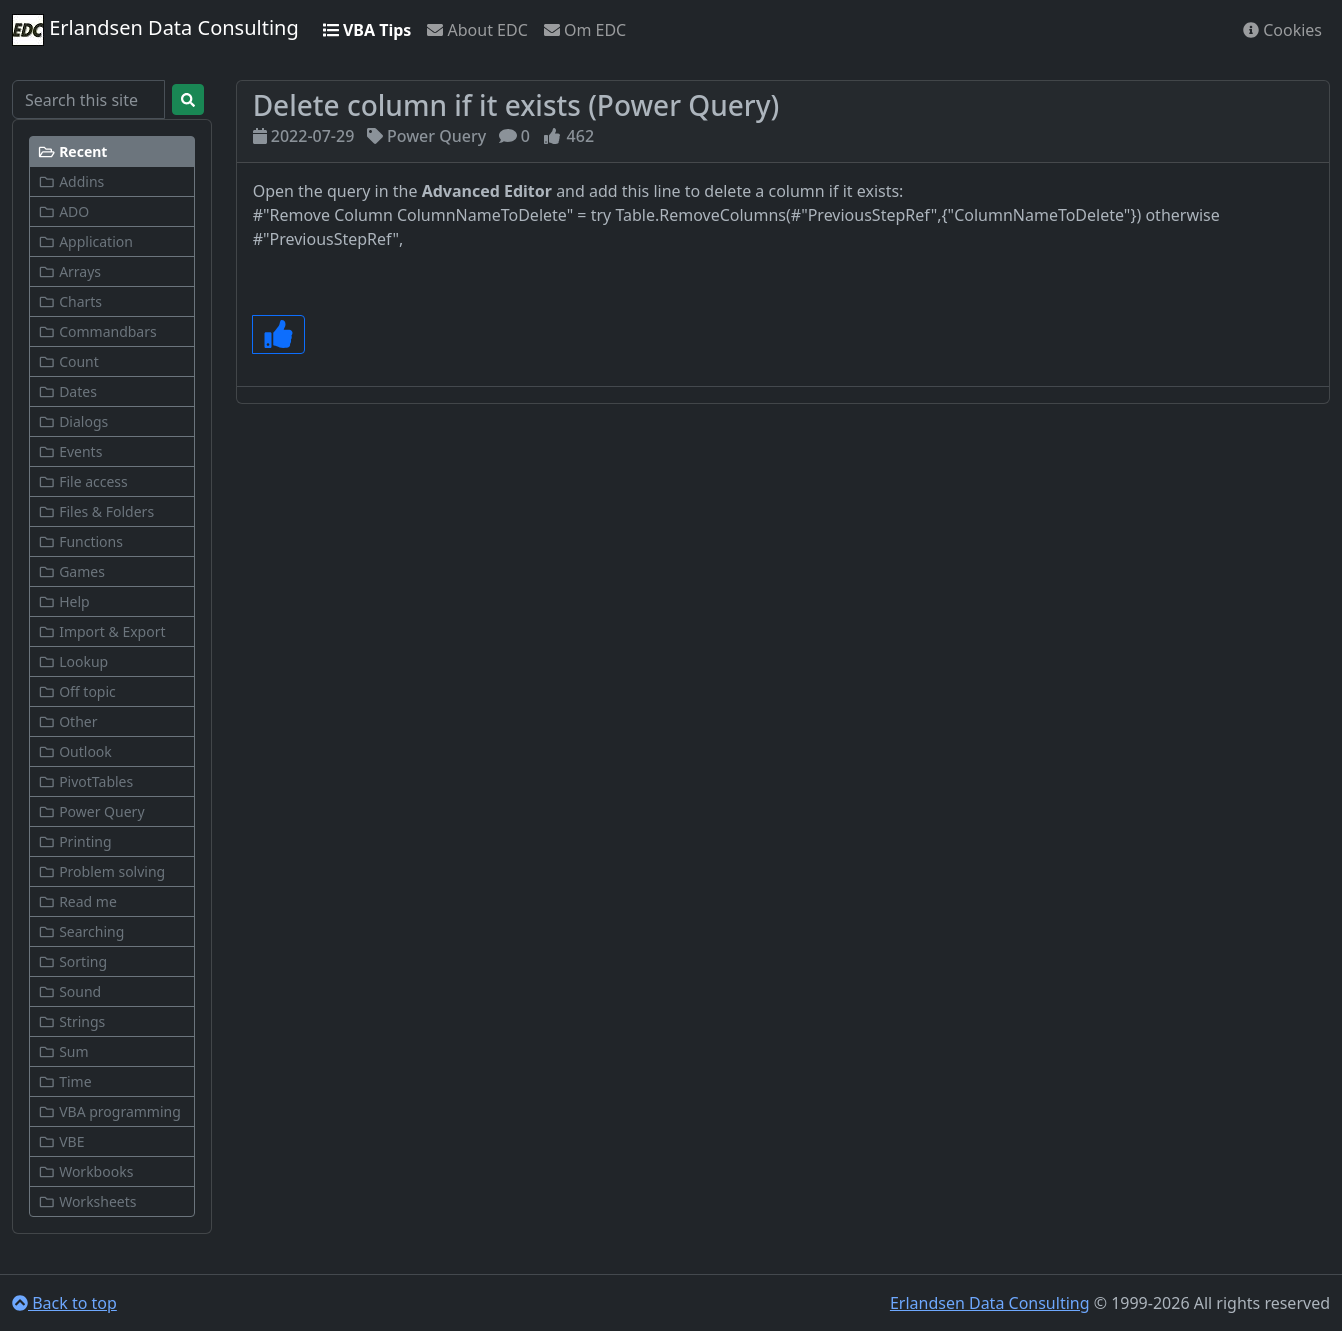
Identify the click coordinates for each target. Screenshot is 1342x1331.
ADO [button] (63, 211)
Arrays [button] (69, 271)
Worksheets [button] (87, 1201)
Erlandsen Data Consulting (155, 30)
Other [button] (67, 721)
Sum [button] (63, 1051)
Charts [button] (70, 301)
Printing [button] (75, 841)
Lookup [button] (73, 661)
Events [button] (70, 451)
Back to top (64, 1303)
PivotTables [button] (85, 781)
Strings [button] (71, 1021)
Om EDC (585, 30)
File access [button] (83, 481)
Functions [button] (80, 541)
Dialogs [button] (73, 421)
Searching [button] (81, 931)
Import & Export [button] (102, 631)
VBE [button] (61, 1141)
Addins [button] (71, 181)
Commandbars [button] (97, 331)
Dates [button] (67, 391)
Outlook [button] (75, 751)
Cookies (1282, 30)
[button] (112, 151)
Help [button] (64, 601)
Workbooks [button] (85, 1171)
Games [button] (71, 571)
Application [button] (85, 241)
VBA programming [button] (109, 1111)
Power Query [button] (91, 811)
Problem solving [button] (101, 871)
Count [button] (68, 361)
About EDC (477, 30)
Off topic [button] (77, 691)
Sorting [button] (72, 961)
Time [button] (65, 1081)
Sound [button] (69, 991)
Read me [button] (77, 901)
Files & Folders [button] (96, 511)
